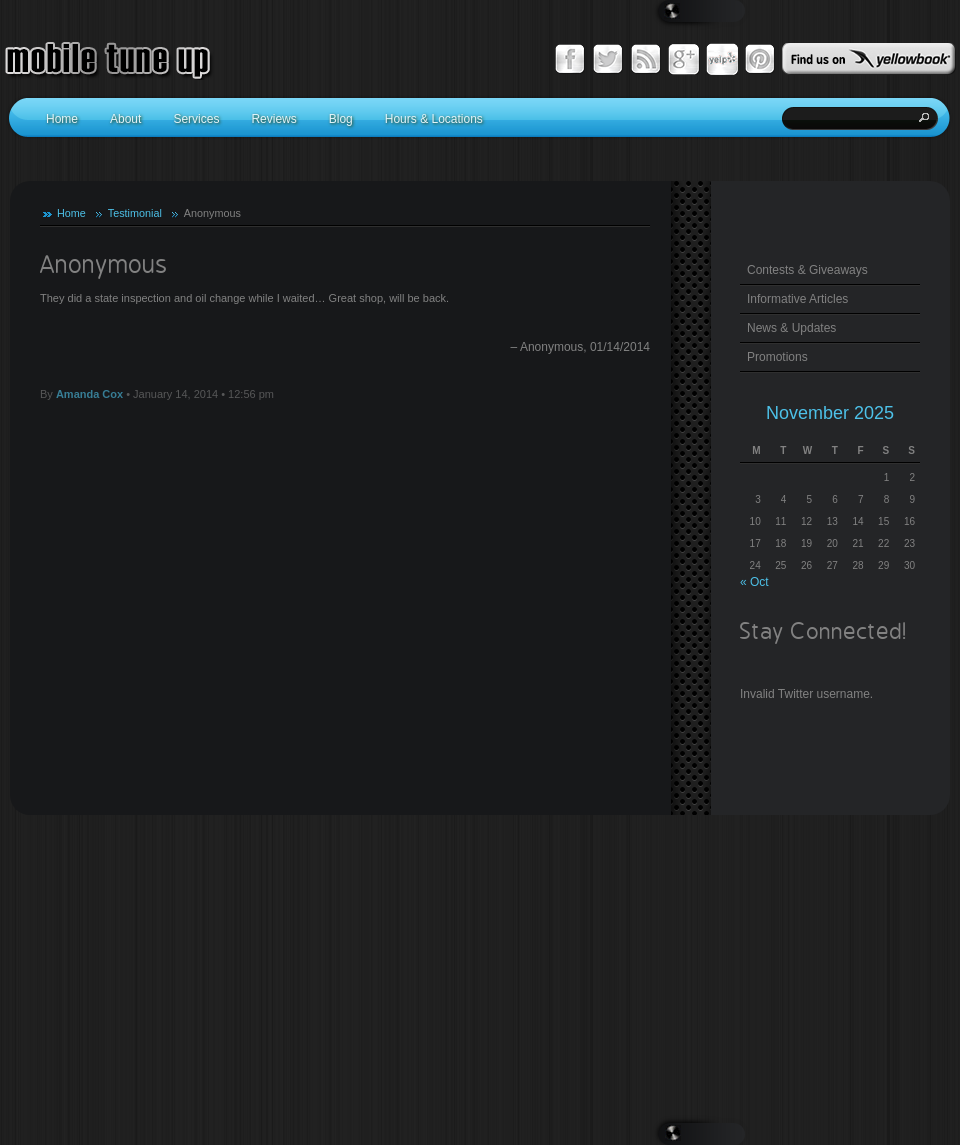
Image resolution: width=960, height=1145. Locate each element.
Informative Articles (797, 299)
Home (71, 213)
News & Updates (791, 328)
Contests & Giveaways (807, 270)
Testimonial (135, 213)
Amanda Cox (89, 394)
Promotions (777, 357)
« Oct (754, 582)
